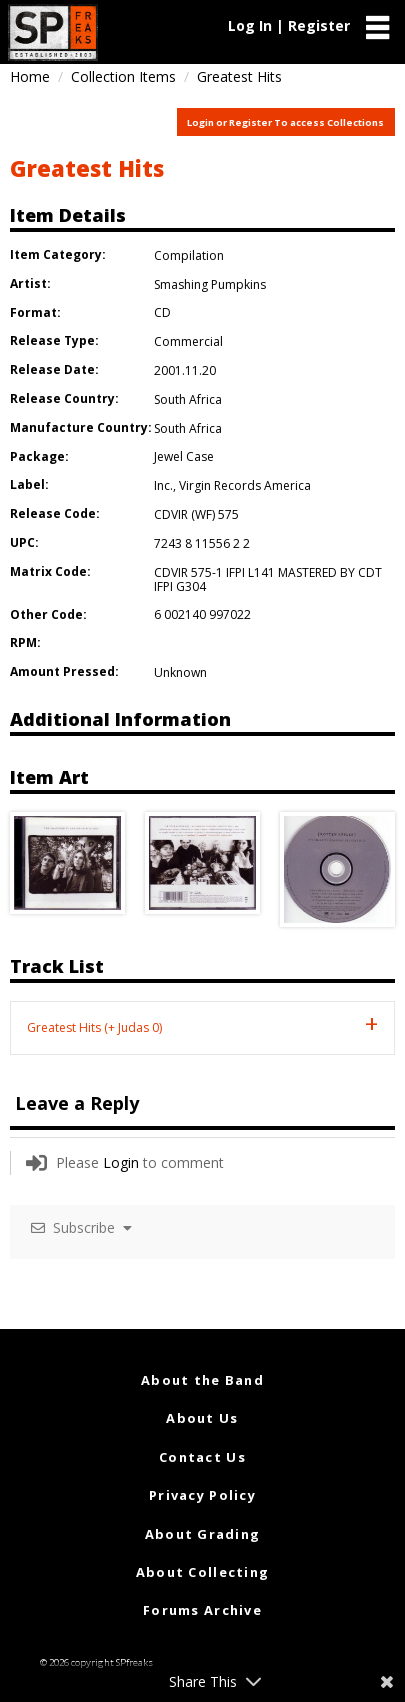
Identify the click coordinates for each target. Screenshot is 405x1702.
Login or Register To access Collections (285, 122)
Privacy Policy (202, 1495)
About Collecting (202, 1572)
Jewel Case (184, 456)
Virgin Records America (245, 485)
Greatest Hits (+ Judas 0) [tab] (94, 1027)
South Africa (188, 399)
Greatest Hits (87, 168)
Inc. (163, 485)
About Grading (203, 1534)
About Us (202, 1418)
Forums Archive (202, 1610)
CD (162, 312)
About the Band (202, 1380)
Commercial (188, 341)
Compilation (189, 255)
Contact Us (202, 1457)
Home (30, 76)
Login (121, 1162)
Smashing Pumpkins (210, 284)
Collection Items (123, 76)
